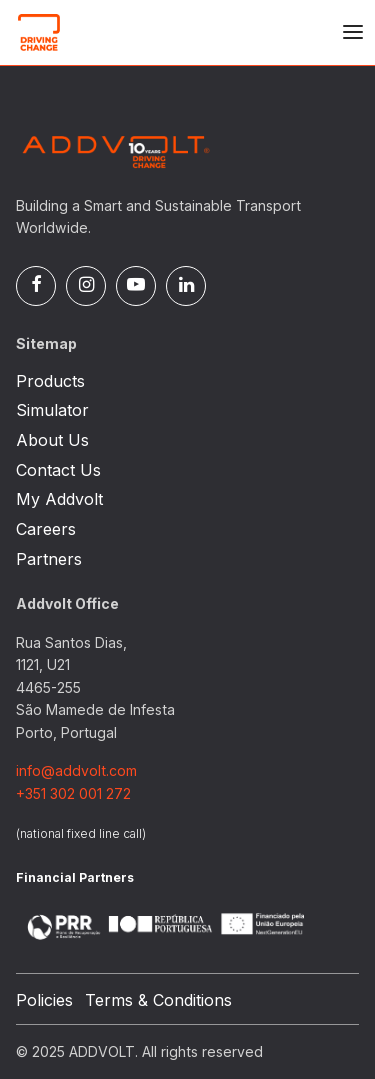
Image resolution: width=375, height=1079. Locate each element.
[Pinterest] (136, 286)
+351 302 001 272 (73, 793)
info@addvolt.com (76, 770)
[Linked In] (186, 286)
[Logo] (116, 32)
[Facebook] (36, 286)
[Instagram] (86, 286)
